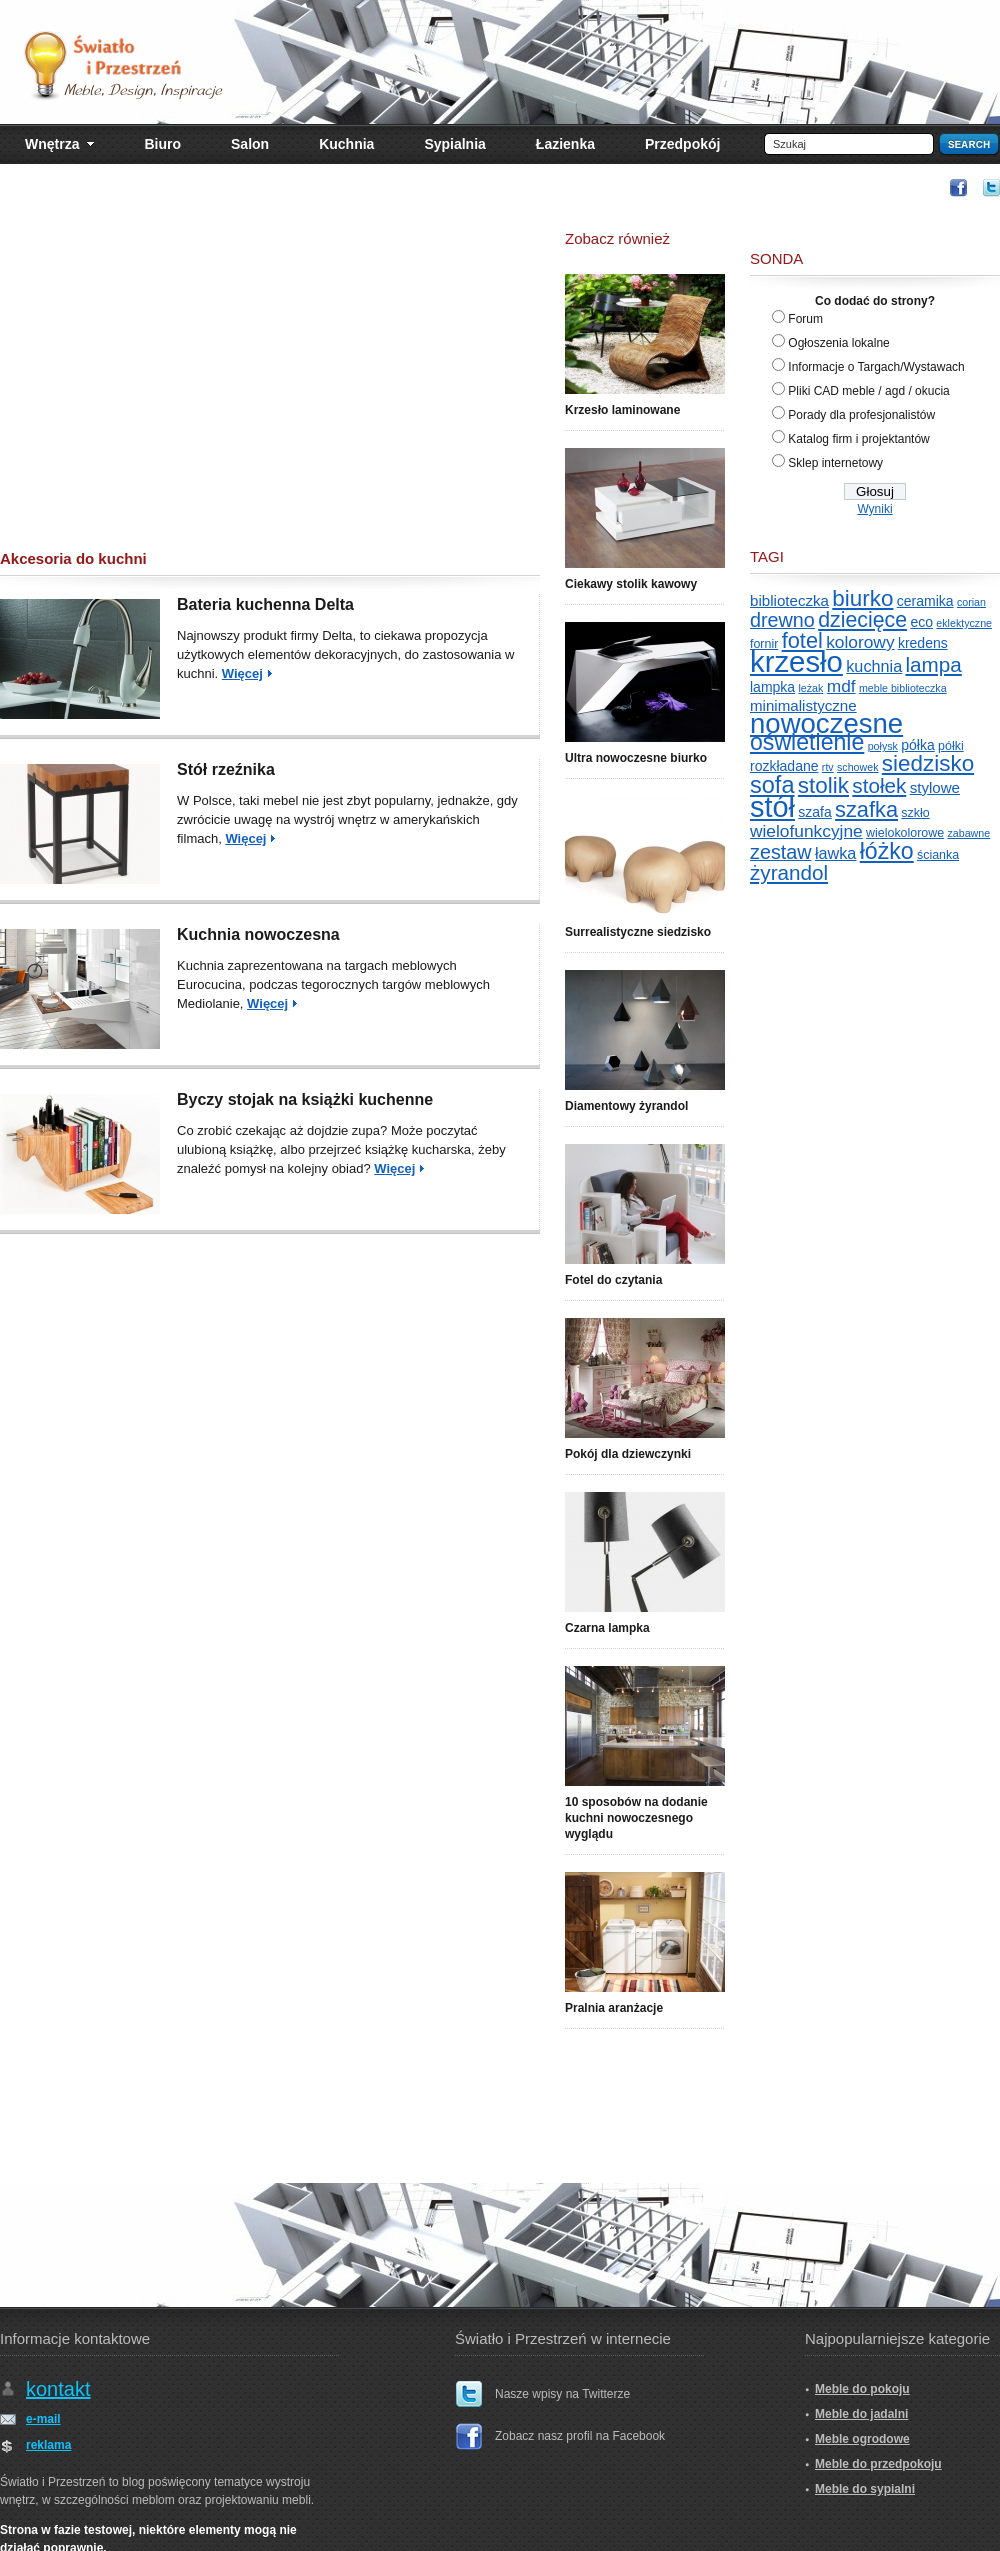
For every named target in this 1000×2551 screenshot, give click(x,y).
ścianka (938, 855)
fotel (802, 640)
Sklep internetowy (835, 463)
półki (951, 746)
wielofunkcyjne (806, 831)
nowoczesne (826, 723)
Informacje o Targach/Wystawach (876, 367)
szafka (866, 809)
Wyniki (874, 509)
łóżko (887, 851)
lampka (772, 687)
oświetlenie (807, 742)
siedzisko (928, 763)
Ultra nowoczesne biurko (636, 758)
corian (971, 602)
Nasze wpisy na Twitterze (562, 2394)
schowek (857, 767)
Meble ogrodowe (862, 2439)
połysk (883, 746)
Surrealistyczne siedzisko (638, 932)
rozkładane (784, 766)
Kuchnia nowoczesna (258, 934)
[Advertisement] (270, 380)
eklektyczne (964, 623)
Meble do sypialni (865, 2489)
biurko (862, 598)
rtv (828, 767)
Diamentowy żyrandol (626, 1106)
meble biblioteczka (903, 688)
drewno (782, 620)
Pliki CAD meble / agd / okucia (868, 391)
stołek (879, 785)
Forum (805, 319)
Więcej (242, 673)
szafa (814, 812)
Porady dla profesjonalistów (861, 415)
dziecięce (862, 620)
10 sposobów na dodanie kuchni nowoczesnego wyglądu (636, 1818)
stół (772, 807)
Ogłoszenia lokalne (838, 343)
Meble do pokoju (862, 2389)
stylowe (935, 787)
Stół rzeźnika (226, 769)
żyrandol (789, 872)
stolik (823, 785)
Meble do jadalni (861, 2414)
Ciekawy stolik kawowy (631, 584)
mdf (841, 686)
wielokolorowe (905, 833)
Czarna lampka (607, 1628)
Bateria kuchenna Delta (265, 604)
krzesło (796, 661)
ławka (835, 853)
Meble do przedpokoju (878, 2464)
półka (917, 745)
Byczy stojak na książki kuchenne (305, 1099)
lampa (934, 664)
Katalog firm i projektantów (858, 439)
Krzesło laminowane (622, 410)
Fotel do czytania (613, 1280)
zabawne (969, 833)
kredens (923, 643)
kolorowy (860, 642)
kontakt (58, 2389)
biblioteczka (789, 600)
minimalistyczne (803, 705)
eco (921, 622)
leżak (810, 688)
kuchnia (874, 666)
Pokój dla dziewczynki (628, 1454)
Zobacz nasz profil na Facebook (580, 2436)
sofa (772, 785)
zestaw (781, 852)
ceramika (925, 601)
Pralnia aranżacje (614, 2008)
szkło (915, 813)
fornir (764, 644)
